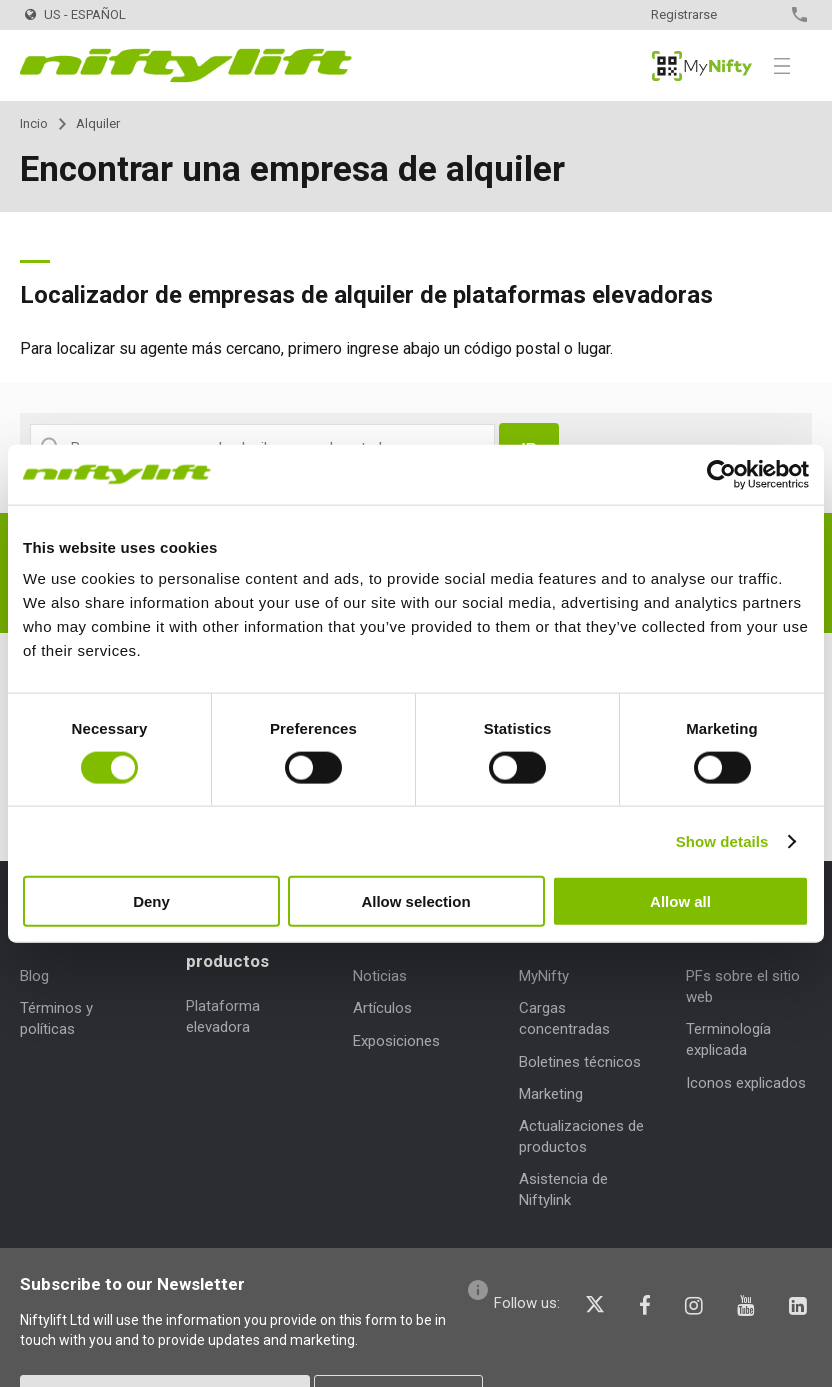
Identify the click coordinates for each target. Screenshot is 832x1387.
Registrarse (684, 14)
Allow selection (415, 901)
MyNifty (702, 66)
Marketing (551, 1094)
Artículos (382, 1008)
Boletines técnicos (580, 1062)
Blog (34, 976)
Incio (34, 123)
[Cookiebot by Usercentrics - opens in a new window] (721, 474)
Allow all (680, 901)
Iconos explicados (746, 1083)
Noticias (380, 976)
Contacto (764, 14)
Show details (722, 840)
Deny (151, 901)
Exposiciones (396, 1041)
